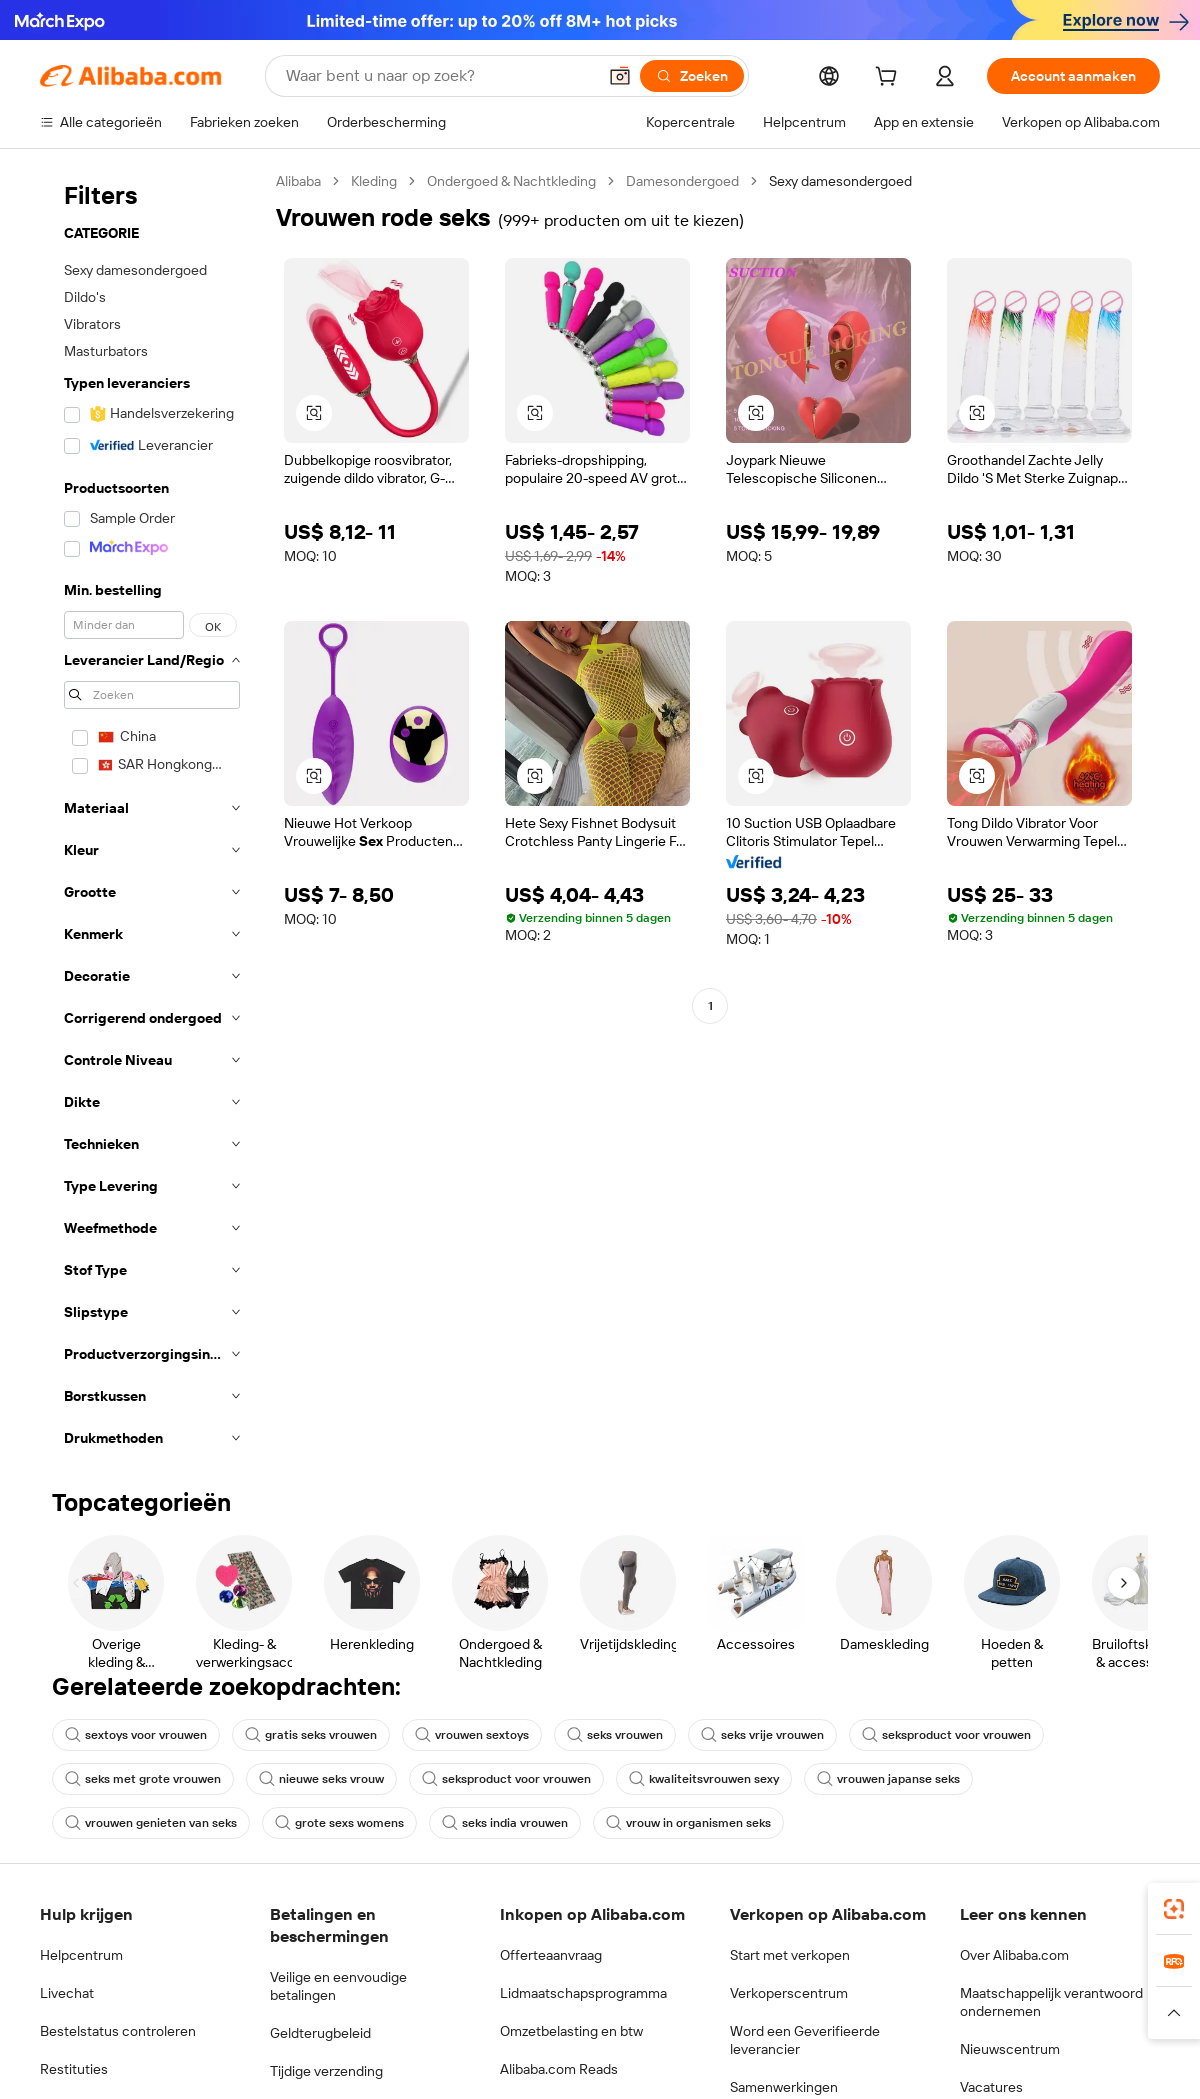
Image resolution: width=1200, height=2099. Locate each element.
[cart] (890, 79)
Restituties (74, 2069)
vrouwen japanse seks (888, 1779)
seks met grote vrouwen (143, 1779)
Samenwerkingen (784, 2087)
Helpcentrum (81, 1955)
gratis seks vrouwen (311, 1735)
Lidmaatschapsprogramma (583, 1993)
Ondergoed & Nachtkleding (511, 181)
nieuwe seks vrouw (321, 1779)
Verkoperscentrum (789, 1993)
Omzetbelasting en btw (571, 2031)
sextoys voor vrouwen (136, 1735)
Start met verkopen (790, 1955)
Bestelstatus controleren (118, 2031)
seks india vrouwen (505, 1823)
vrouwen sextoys (472, 1735)
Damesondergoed (682, 181)
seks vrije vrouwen (762, 1735)
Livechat (67, 1993)
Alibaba (298, 181)
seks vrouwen (615, 1735)
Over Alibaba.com (1014, 1955)
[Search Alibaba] (439, 76)
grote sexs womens (339, 1823)
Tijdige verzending (326, 2071)
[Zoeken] (692, 76)
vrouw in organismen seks (688, 1823)
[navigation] (152, 815)
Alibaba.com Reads (559, 2069)
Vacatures (991, 2087)
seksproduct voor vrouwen (946, 1735)
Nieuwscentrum (1010, 2049)
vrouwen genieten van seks (151, 1823)
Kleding (374, 181)
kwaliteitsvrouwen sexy (704, 1779)
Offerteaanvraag (551, 1955)
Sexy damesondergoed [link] (840, 181)
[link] (1174, 1909)
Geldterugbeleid (320, 2033)
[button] (620, 76)
